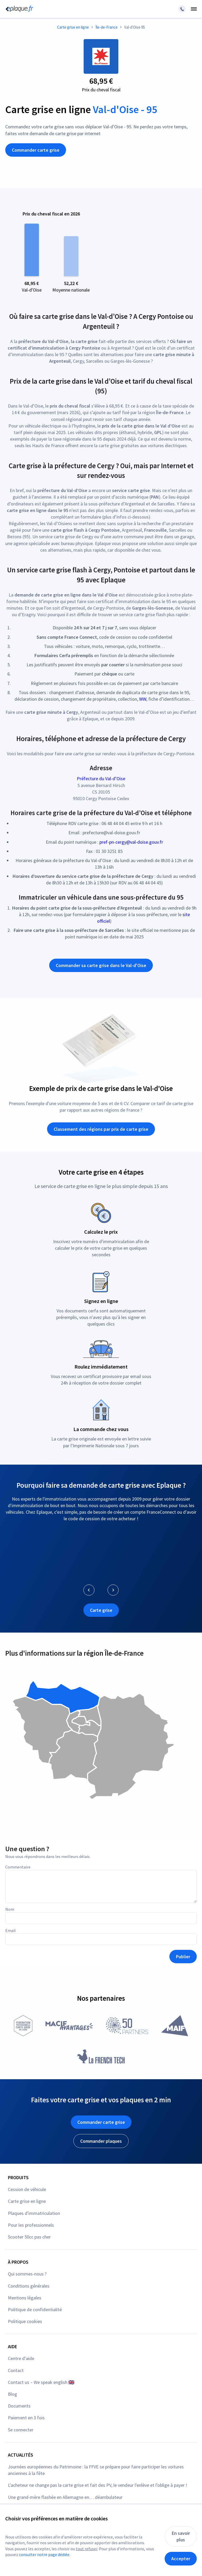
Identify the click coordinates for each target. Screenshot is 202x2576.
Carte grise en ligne (27, 2201)
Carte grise (101, 1610)
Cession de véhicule (27, 2189)
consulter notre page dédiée (44, 2554)
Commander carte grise (35, 150)
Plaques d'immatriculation (34, 2213)
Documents (19, 2406)
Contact (16, 2370)
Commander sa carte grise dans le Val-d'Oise (101, 965)
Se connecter (20, 2430)
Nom (9, 1909)
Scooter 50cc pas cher (29, 2237)
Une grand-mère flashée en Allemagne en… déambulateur (65, 2497)
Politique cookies (25, 2321)
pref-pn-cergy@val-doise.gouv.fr (131, 842)
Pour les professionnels (31, 2225)
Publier (183, 1957)
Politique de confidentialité (35, 2309)
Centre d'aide (21, 2358)
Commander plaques (101, 2141)
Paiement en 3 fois (26, 2418)
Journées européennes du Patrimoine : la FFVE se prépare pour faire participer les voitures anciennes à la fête (96, 2470)
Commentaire (18, 1867)
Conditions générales (28, 2286)
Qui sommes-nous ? (27, 2274)
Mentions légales (24, 2298)
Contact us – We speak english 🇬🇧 (41, 2382)
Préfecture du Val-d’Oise (101, 778)
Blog (12, 2394)
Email (10, 1930)
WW (142, 699)
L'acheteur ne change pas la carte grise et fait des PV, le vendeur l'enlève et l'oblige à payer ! (97, 2485)
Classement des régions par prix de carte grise (101, 1129)
